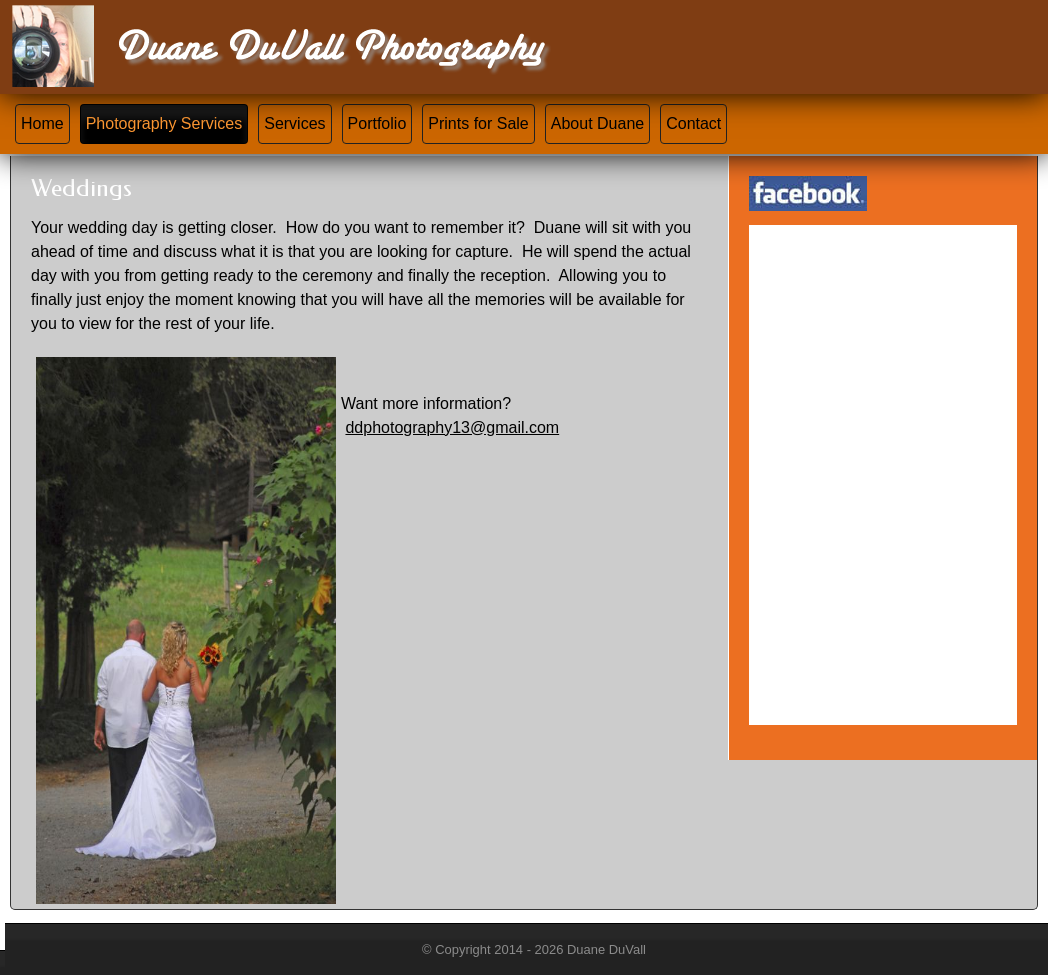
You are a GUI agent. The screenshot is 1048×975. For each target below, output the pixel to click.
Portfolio (377, 123)
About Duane (597, 123)
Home (42, 123)
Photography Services (164, 123)
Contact (693, 123)
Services (294, 123)
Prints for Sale (478, 123)
